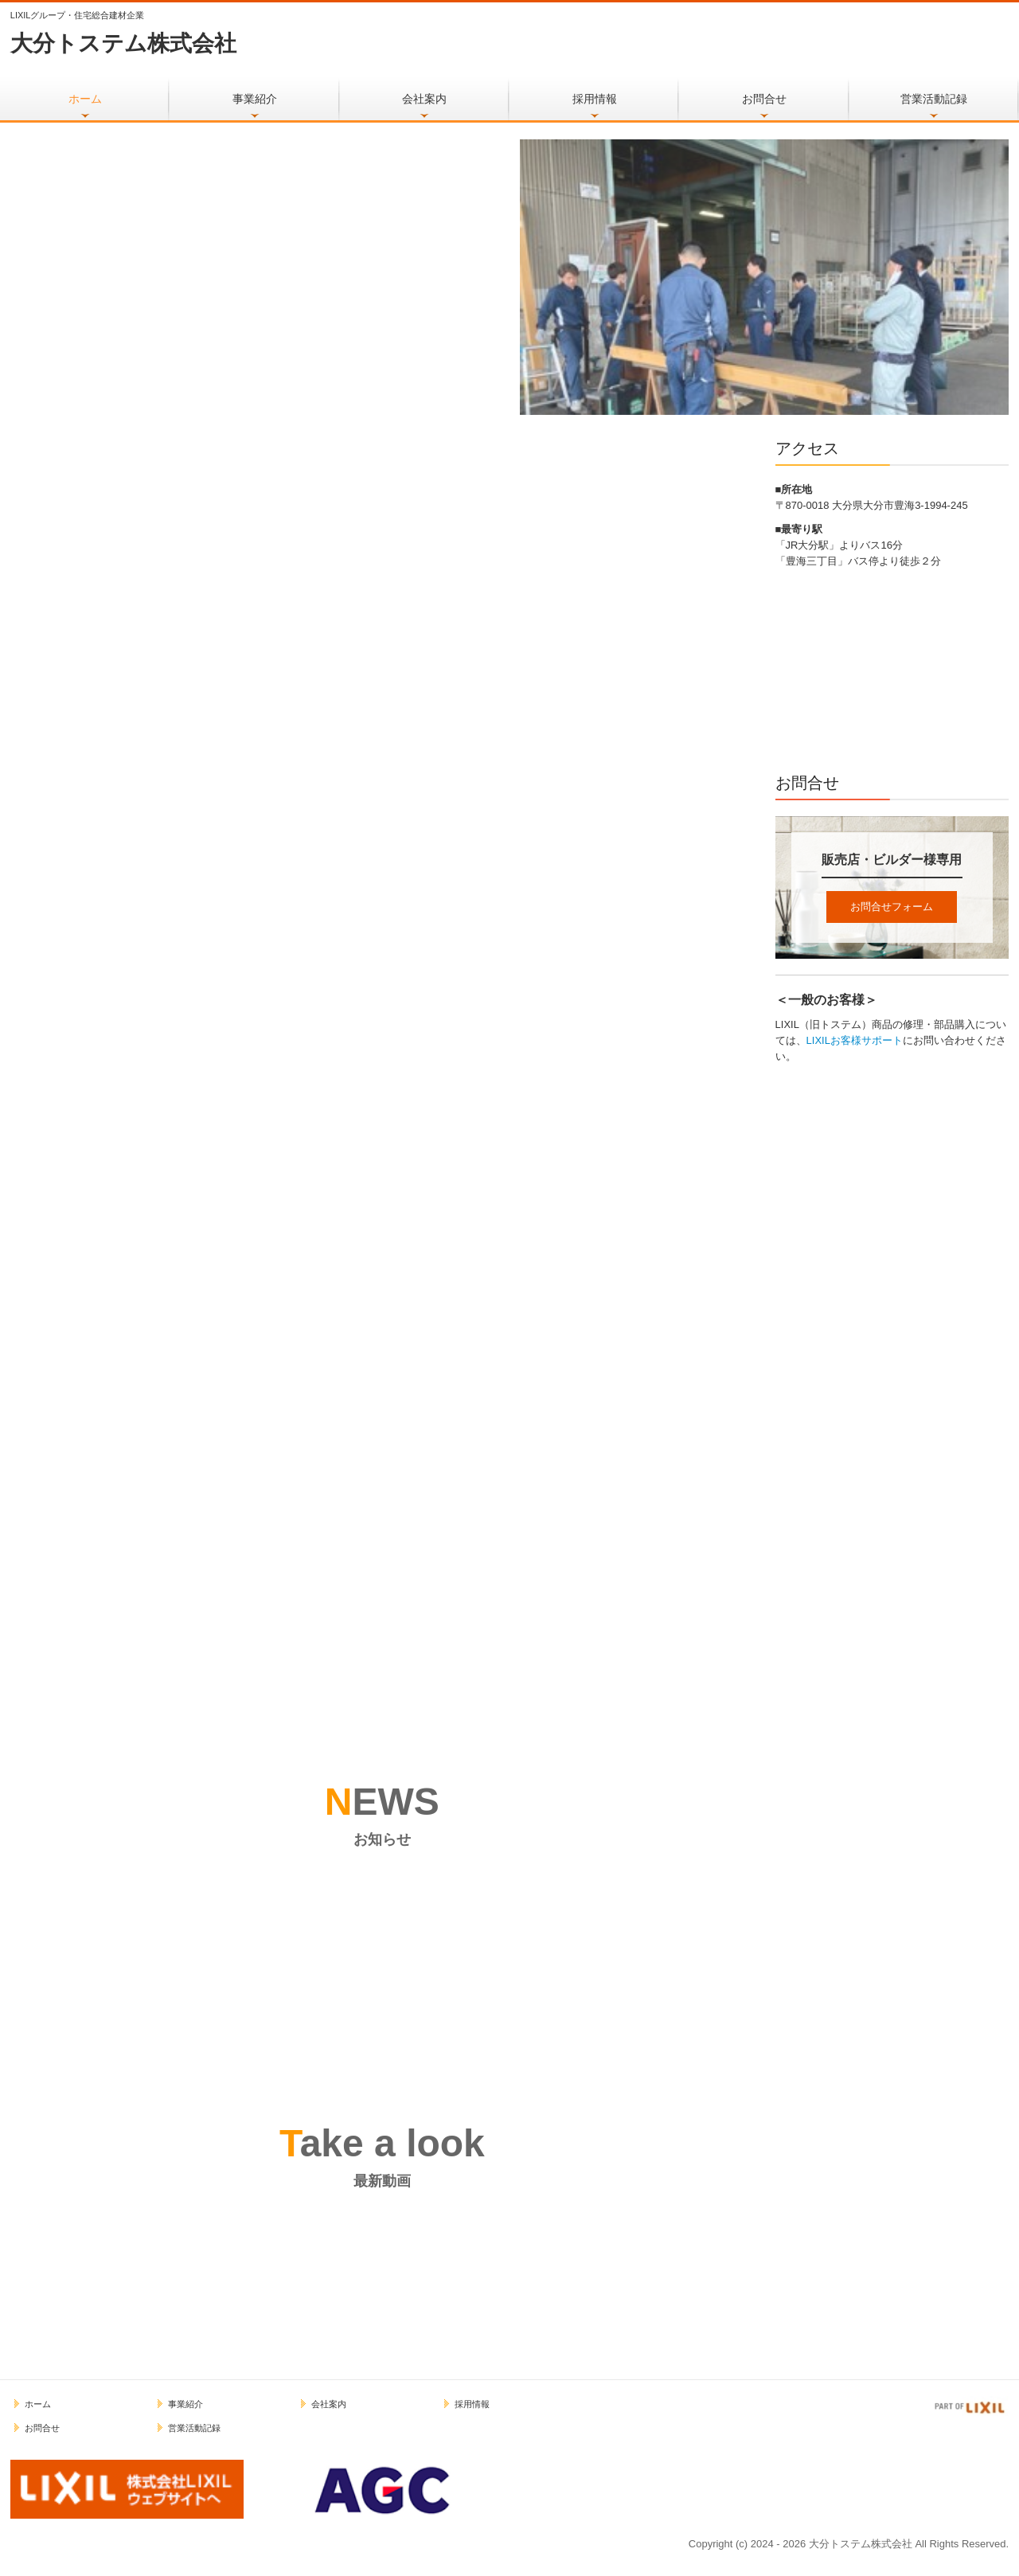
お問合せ (764, 98)
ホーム (85, 98)
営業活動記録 (933, 98)
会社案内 (424, 98)
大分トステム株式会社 (123, 43)
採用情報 (594, 98)
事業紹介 (254, 98)
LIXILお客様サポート (854, 1040)
